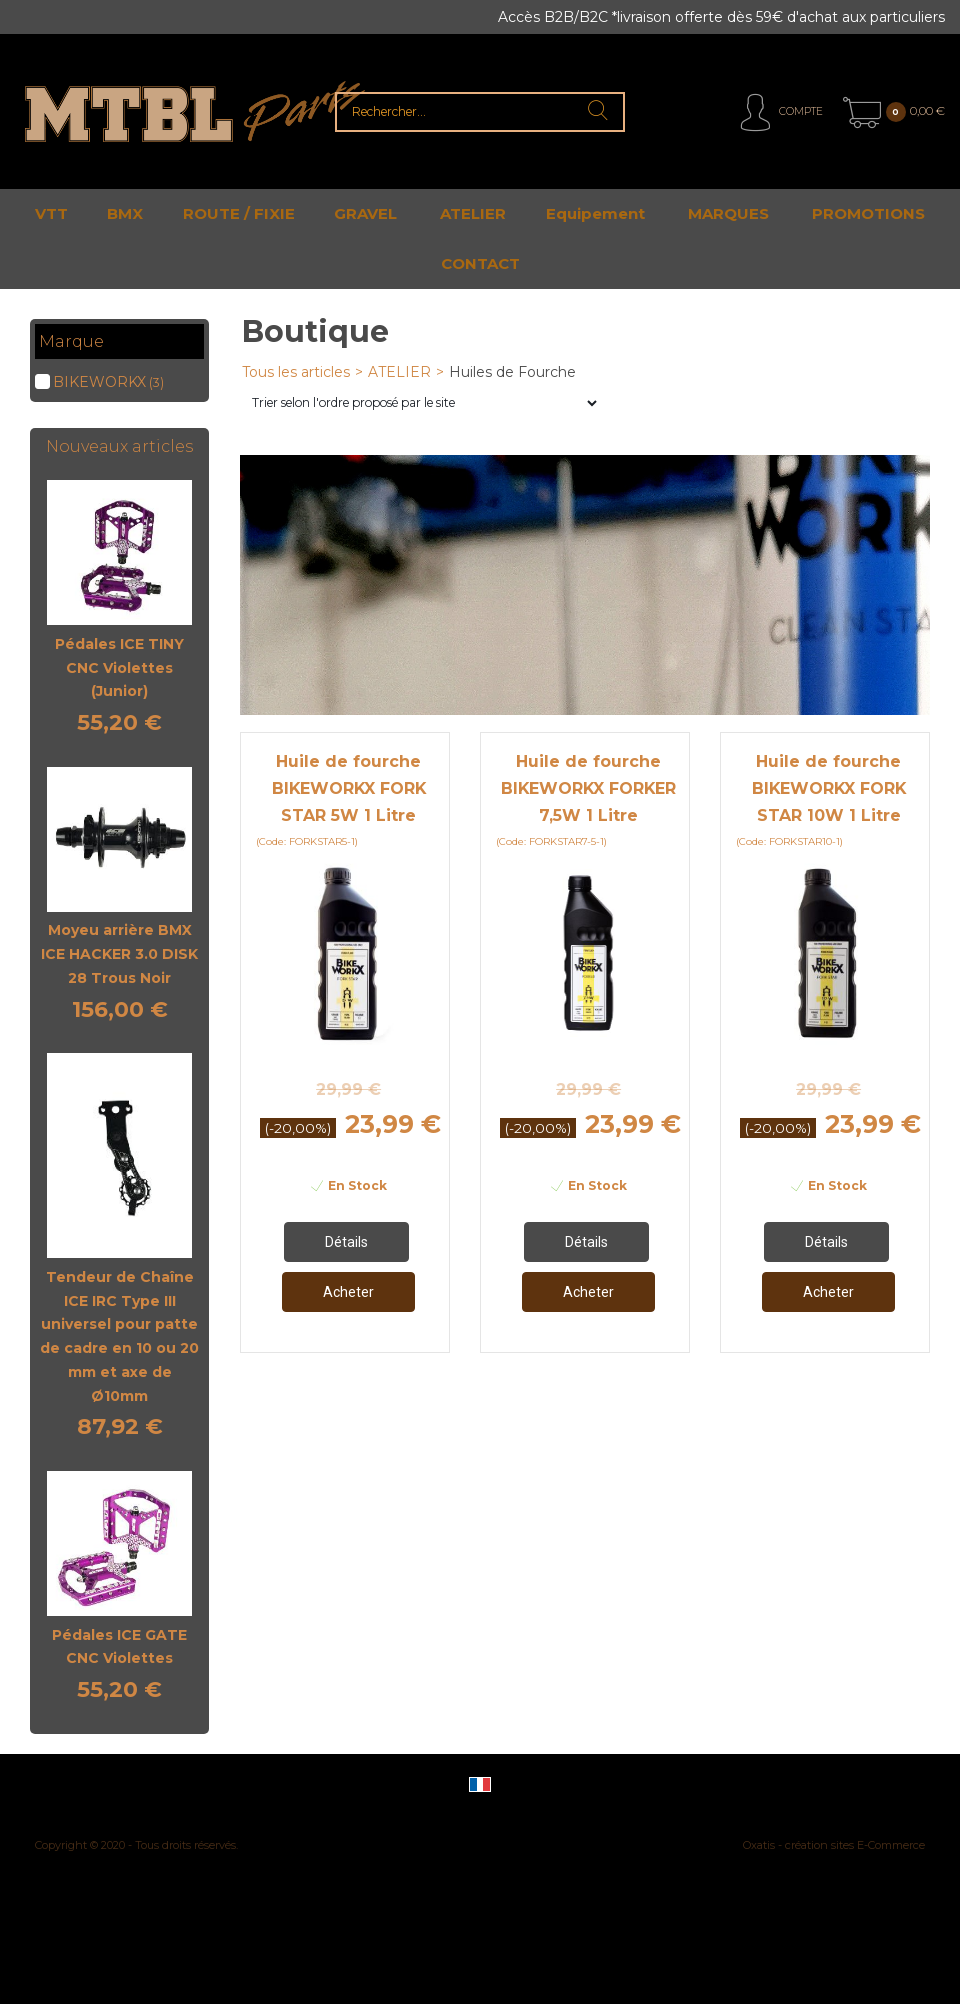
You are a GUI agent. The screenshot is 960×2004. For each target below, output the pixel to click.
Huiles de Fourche (512, 372)
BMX (125, 213)
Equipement (595, 213)
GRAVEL (365, 213)
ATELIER (473, 213)
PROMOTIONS (868, 213)
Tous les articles (296, 372)
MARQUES (728, 213)
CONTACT (480, 263)
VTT (51, 213)
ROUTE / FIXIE (239, 213)
